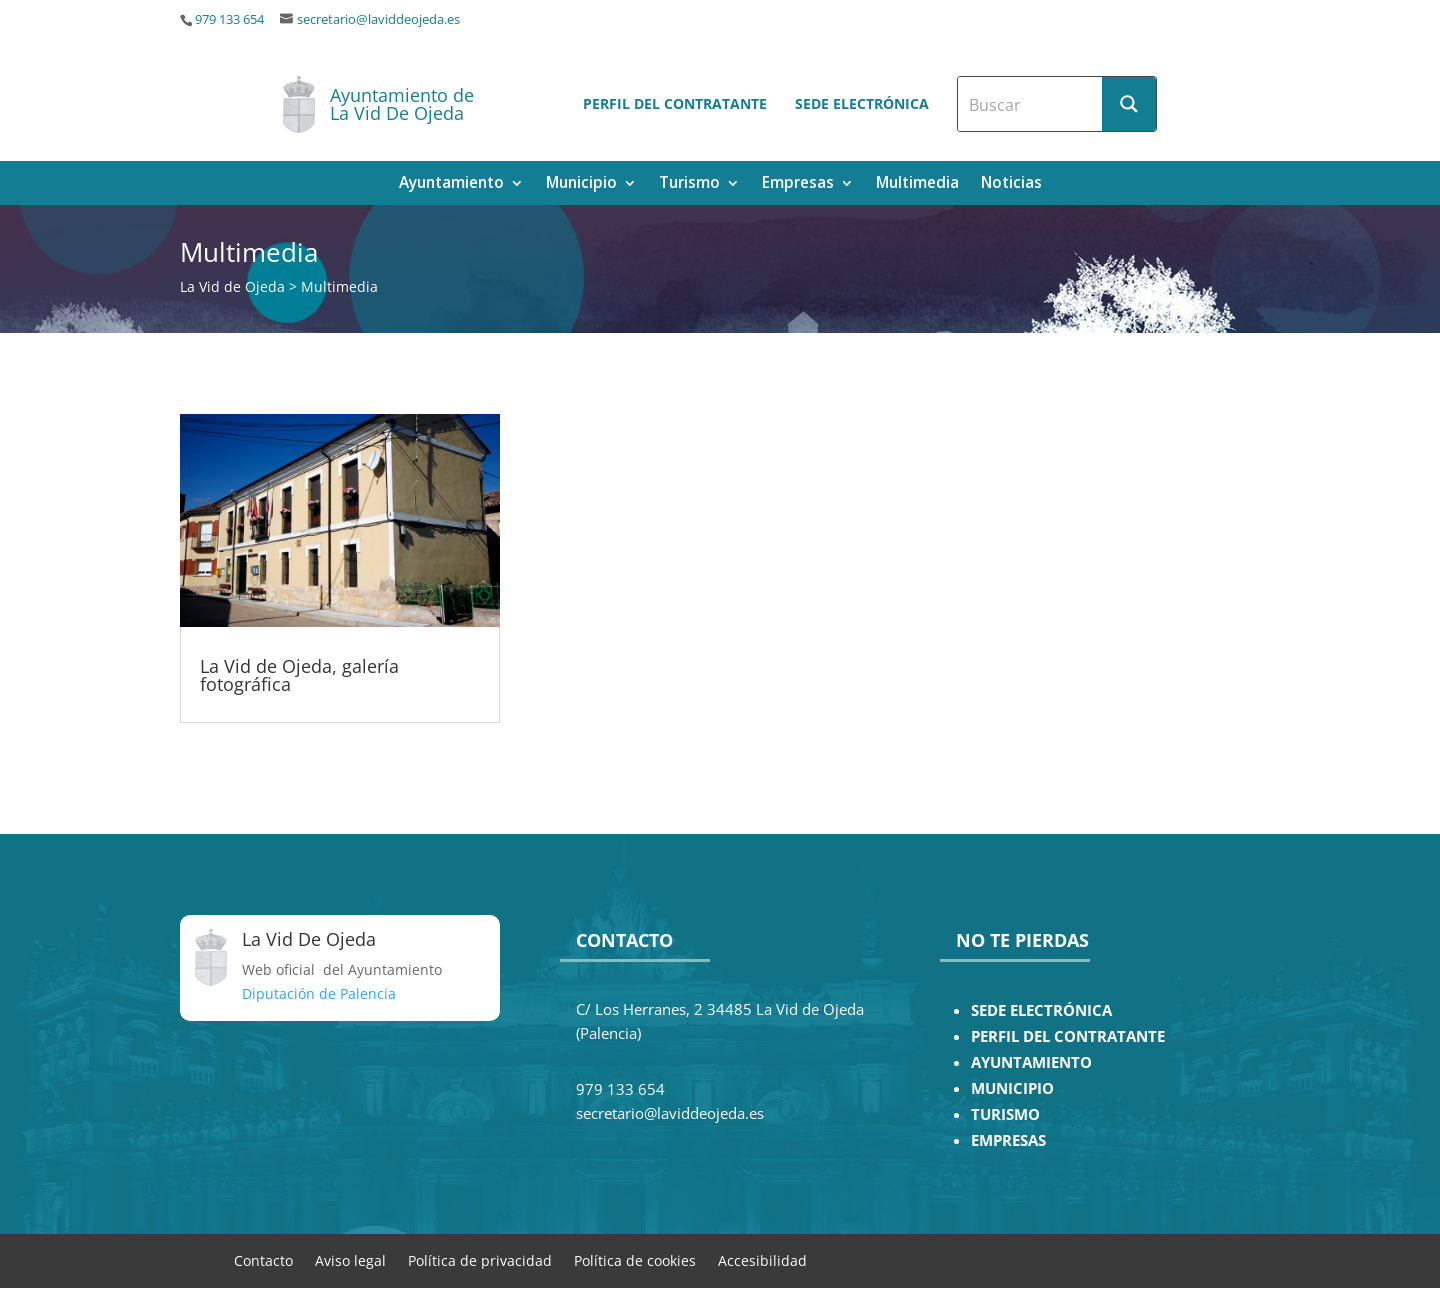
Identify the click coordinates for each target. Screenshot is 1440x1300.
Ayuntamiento (451, 184)
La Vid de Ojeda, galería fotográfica (299, 675)
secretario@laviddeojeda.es (378, 19)
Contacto (263, 1259)
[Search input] (1031, 104)
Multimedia (917, 184)
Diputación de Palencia (319, 993)
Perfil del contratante (675, 103)
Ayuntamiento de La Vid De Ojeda (402, 104)
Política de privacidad (480, 1259)
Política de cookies (635, 1259)
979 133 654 (229, 19)
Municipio (581, 184)
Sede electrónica (862, 103)
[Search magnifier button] (1129, 104)
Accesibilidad (762, 1259)
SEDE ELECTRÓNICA (1041, 1010)
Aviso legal (350, 1259)
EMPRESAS (1008, 1140)
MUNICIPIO (1012, 1088)
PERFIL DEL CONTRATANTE (1068, 1036)
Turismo (689, 184)
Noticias (1011, 184)
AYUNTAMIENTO (1031, 1062)
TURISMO (1005, 1114)
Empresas (798, 184)
